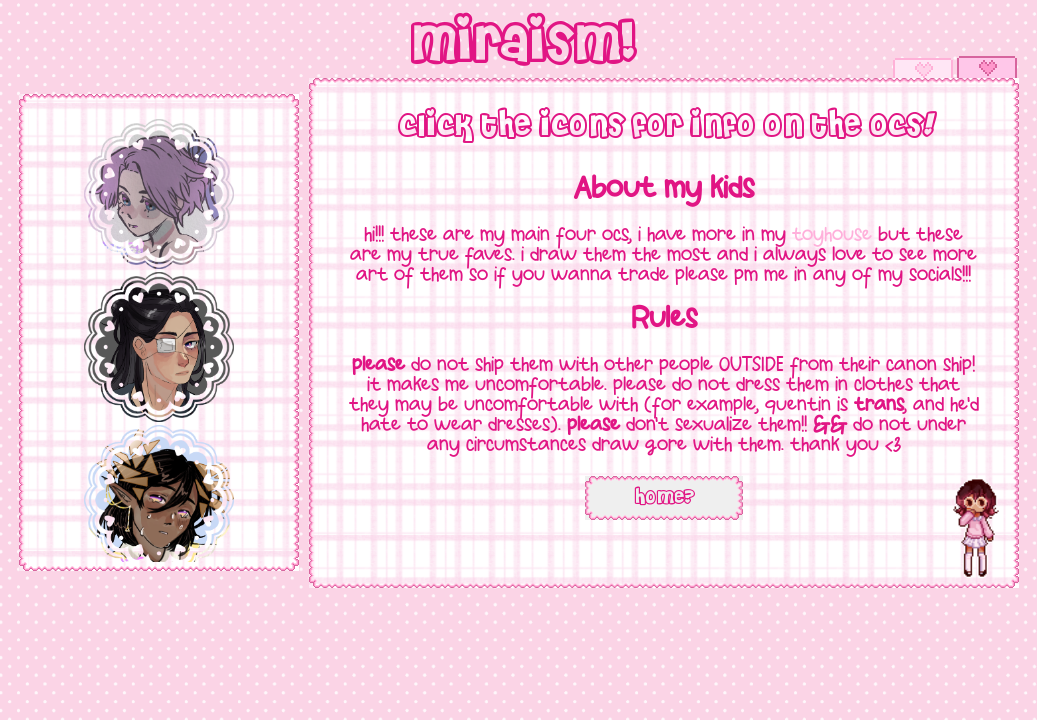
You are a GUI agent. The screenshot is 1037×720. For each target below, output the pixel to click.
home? (663, 498)
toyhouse (832, 236)
